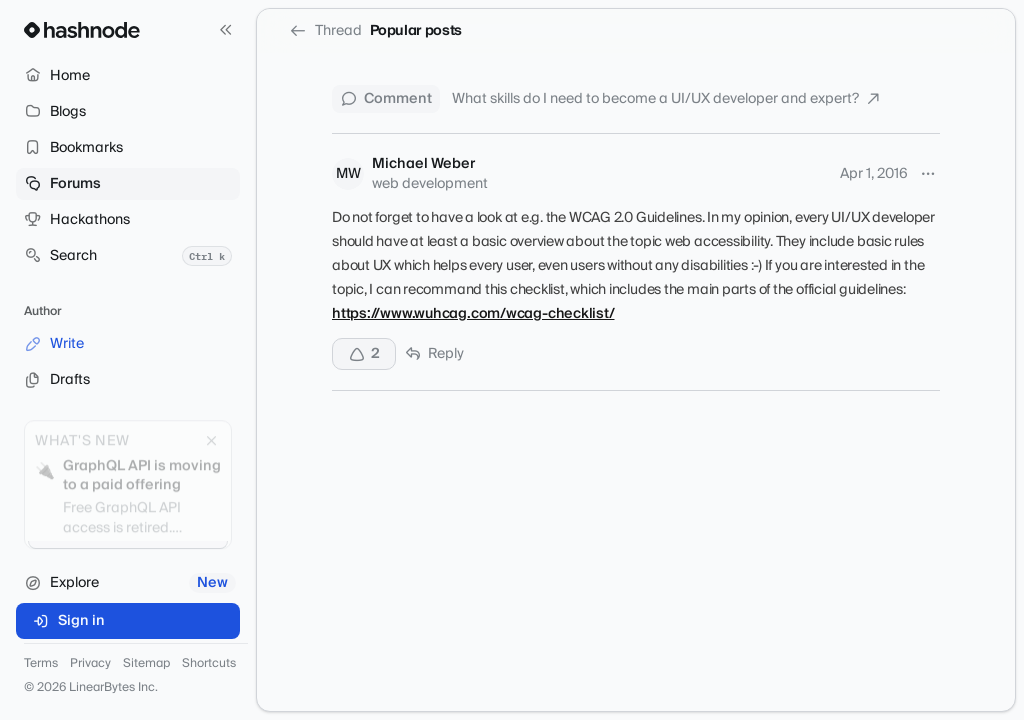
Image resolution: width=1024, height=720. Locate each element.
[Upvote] (364, 354)
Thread (325, 31)
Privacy (90, 664)
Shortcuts (209, 664)
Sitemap (146, 664)
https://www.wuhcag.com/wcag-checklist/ (473, 314)
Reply (434, 354)
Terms (41, 664)
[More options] (928, 174)
